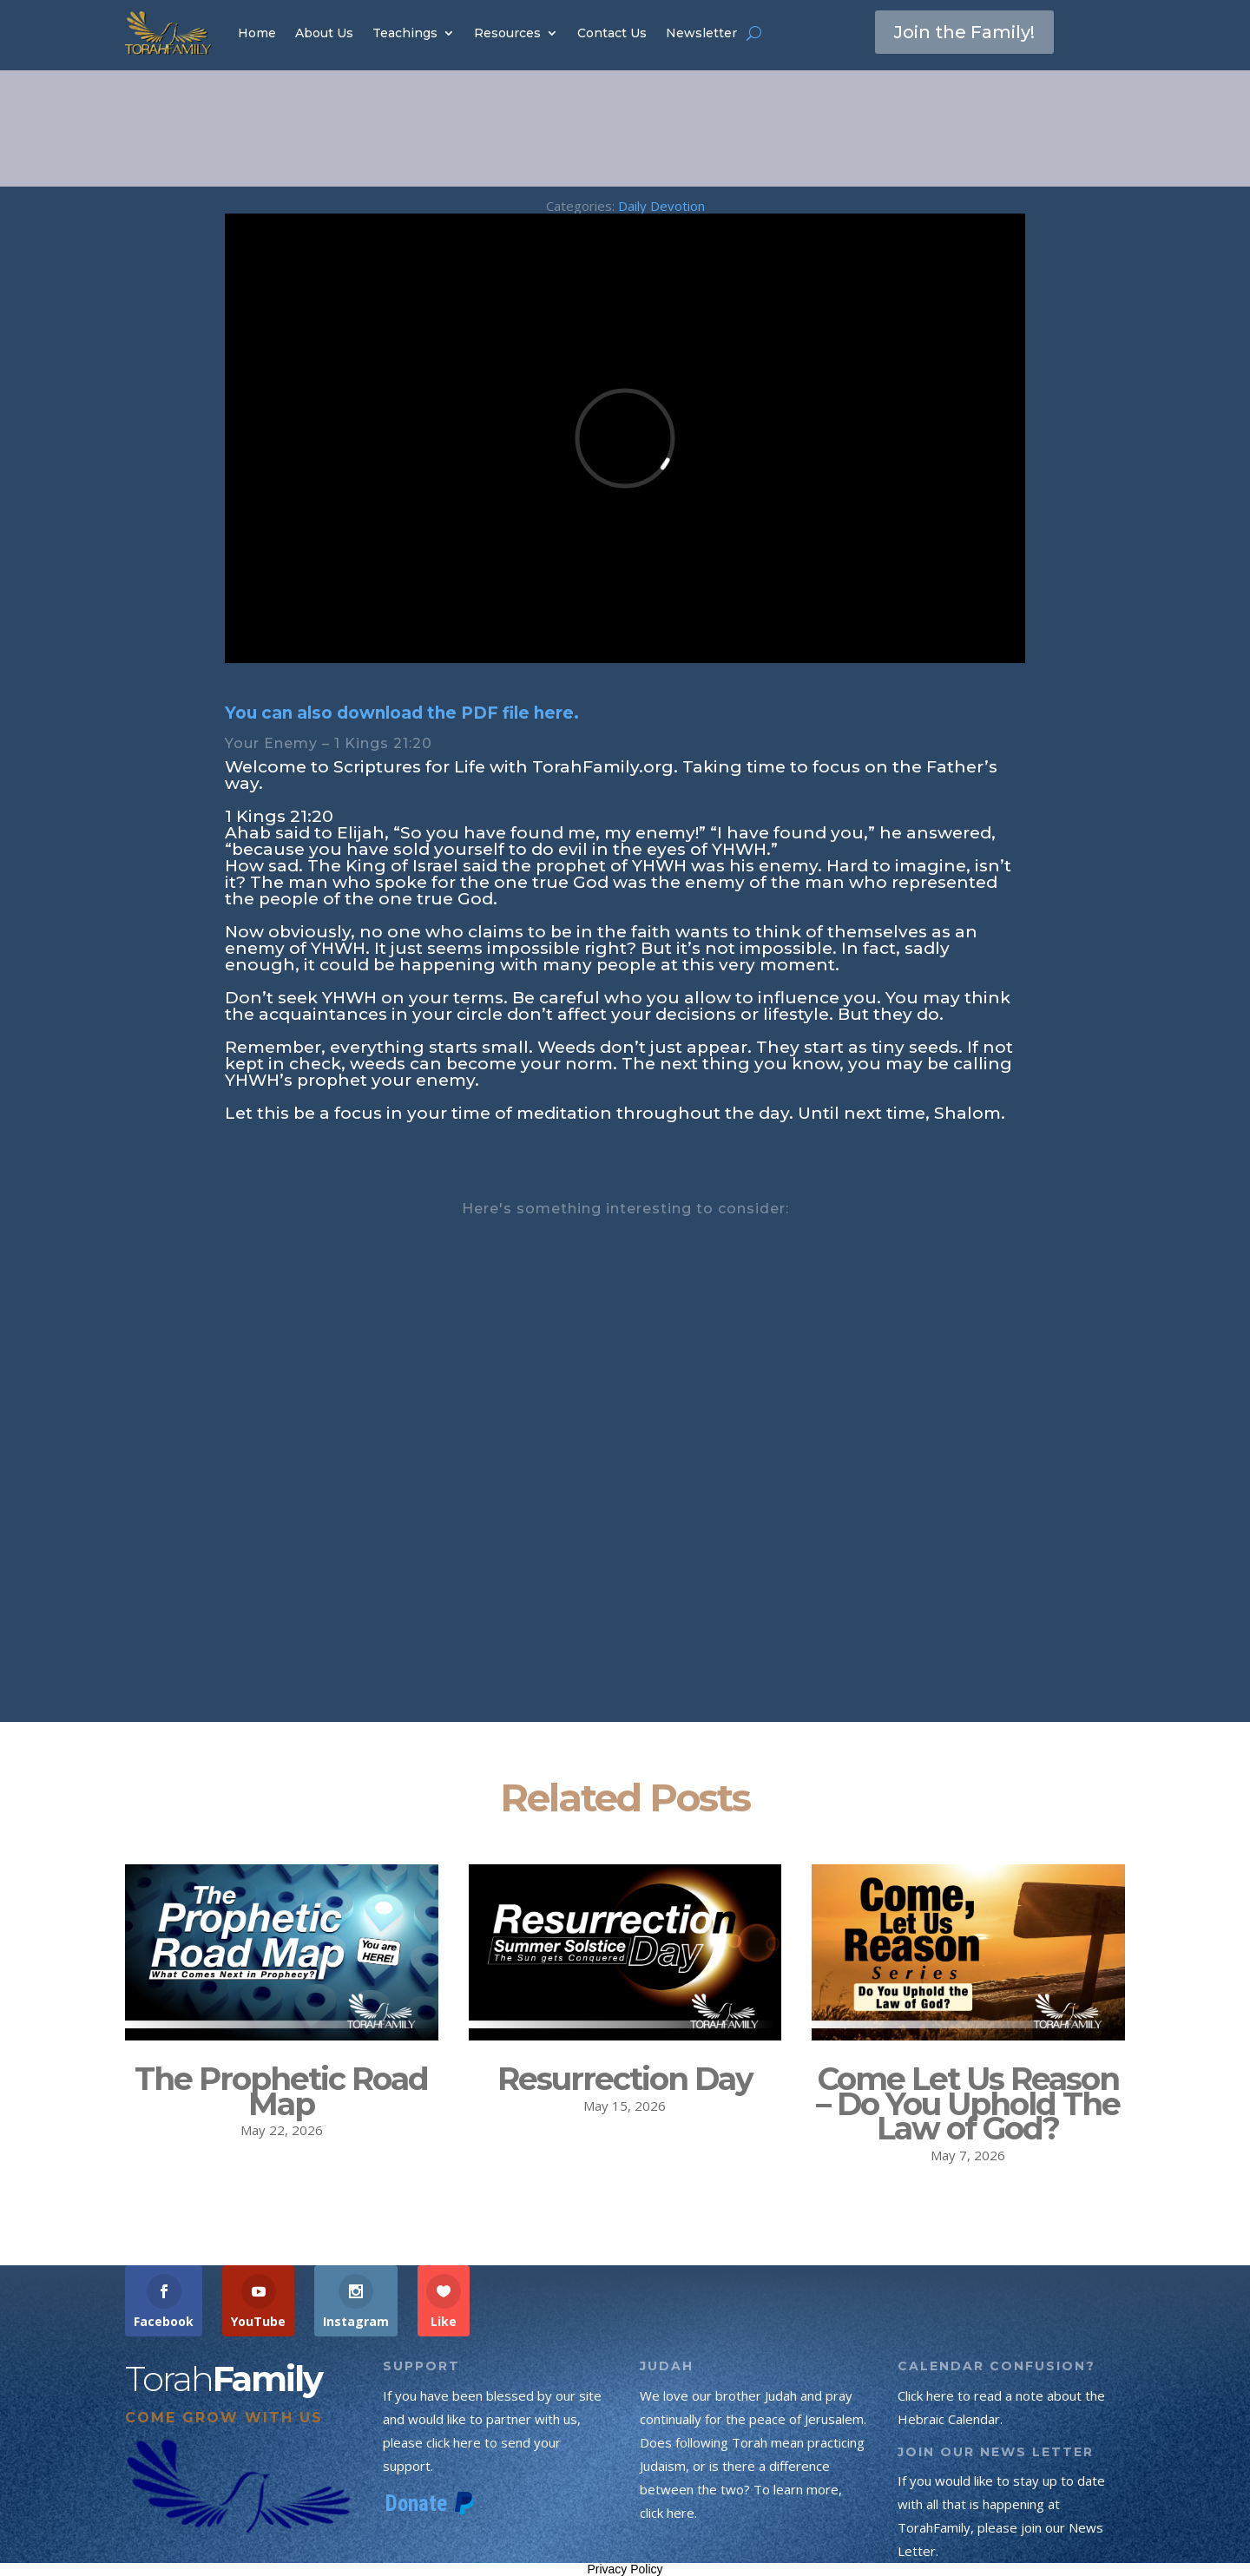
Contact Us (612, 33)
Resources (507, 33)
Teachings (405, 33)
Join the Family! (964, 32)
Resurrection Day (625, 2079)
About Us (324, 33)
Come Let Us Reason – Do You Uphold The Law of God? (968, 2104)
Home (257, 33)
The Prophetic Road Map (281, 2091)
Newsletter (701, 33)
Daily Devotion (661, 205)
